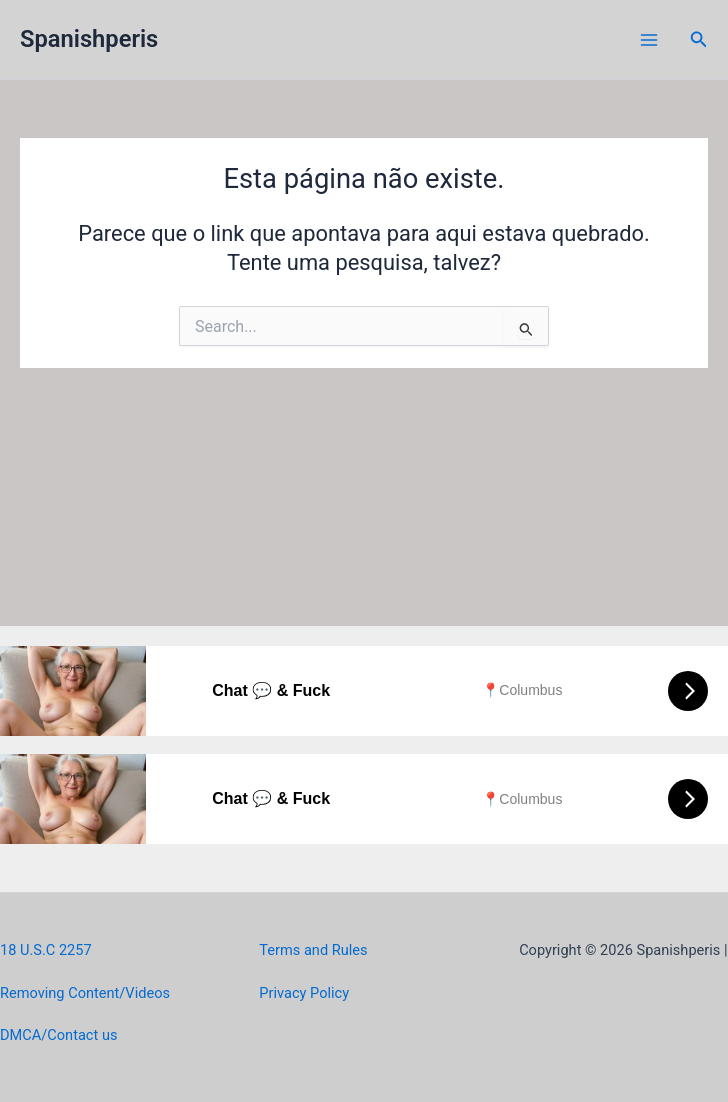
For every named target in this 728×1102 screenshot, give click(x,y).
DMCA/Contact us (58, 1035)
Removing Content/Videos (85, 993)
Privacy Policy (304, 993)
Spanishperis (89, 39)
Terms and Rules (313, 950)
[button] (699, 39)
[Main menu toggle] (649, 40)
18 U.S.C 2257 (46, 950)
